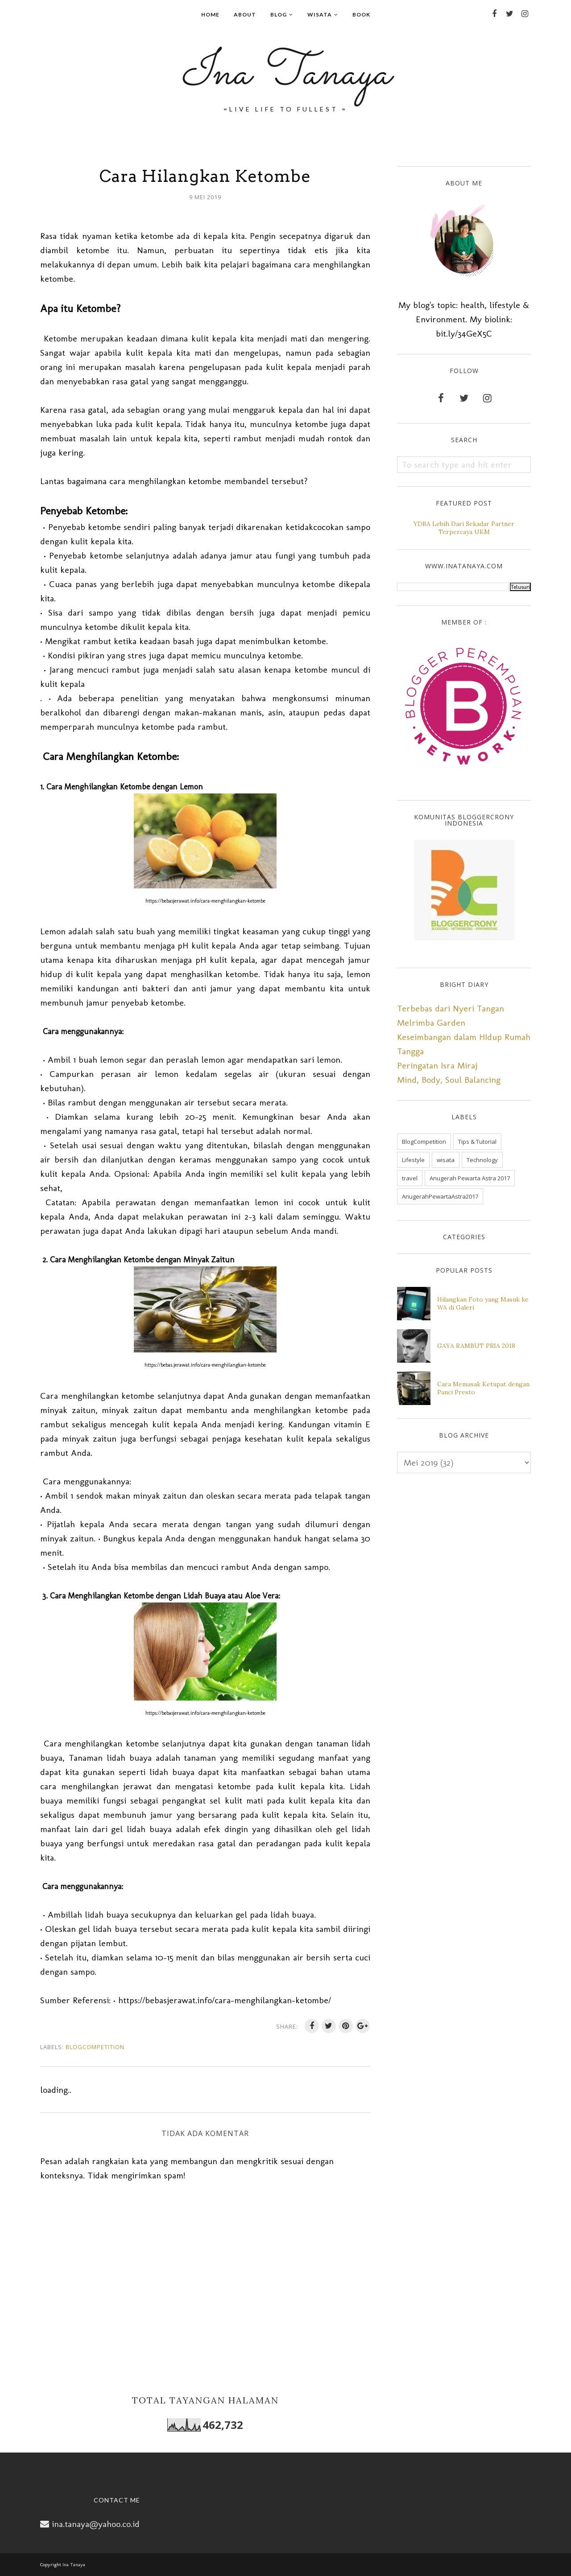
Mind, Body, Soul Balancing (449, 1079)
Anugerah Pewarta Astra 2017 (470, 1178)
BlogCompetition (95, 2047)
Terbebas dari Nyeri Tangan (450, 1008)
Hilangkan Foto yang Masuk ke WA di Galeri (483, 1303)
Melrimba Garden (431, 1022)
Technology (482, 1160)
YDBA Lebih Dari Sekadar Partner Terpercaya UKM (464, 528)
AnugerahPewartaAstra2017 (440, 1196)
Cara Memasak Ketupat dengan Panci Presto (483, 1388)
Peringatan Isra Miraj (437, 1065)
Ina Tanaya (285, 74)
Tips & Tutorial (477, 1142)
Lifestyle (413, 1160)
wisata (446, 1160)
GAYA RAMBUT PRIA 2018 (476, 1346)
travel (410, 1178)
